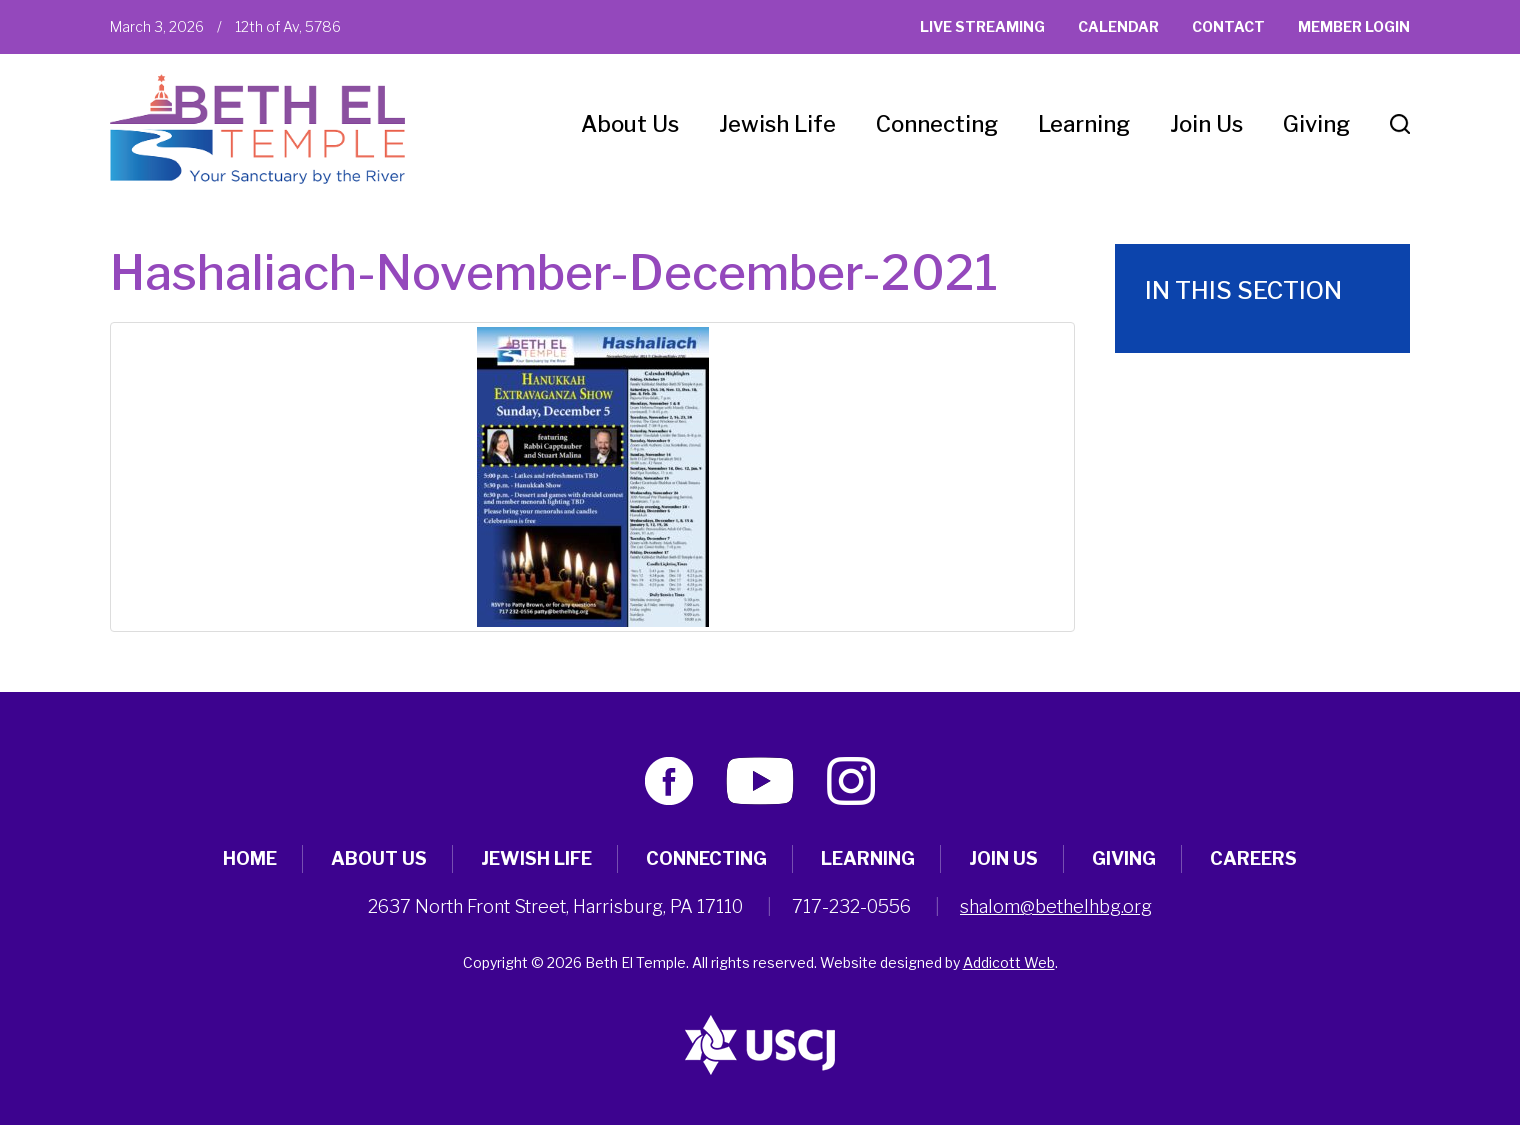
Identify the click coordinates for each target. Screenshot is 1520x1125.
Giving (1316, 124)
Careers (1253, 858)
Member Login (1354, 26)
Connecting (937, 124)
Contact (1228, 26)
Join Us (1206, 124)
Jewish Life (777, 124)
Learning (1084, 124)
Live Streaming (982, 26)
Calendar (1118, 26)
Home (250, 858)
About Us (630, 124)
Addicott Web (1009, 962)
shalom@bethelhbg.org (1056, 906)
